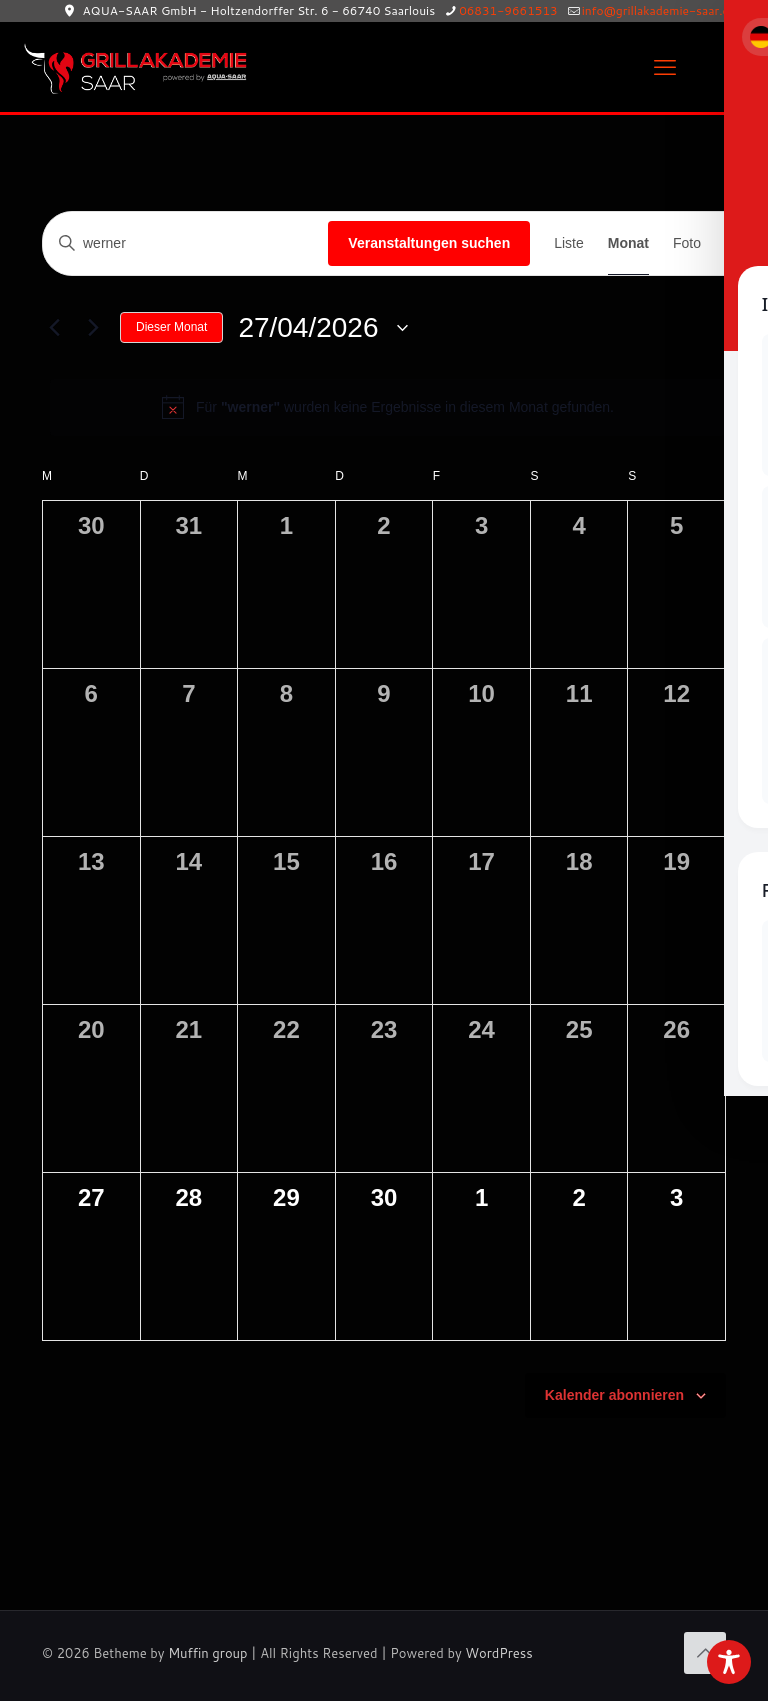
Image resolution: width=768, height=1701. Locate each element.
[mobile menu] (665, 67)
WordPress (499, 1653)
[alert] (388, 407)
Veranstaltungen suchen (429, 243)
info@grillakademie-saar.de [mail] (659, 10)
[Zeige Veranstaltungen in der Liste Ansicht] (569, 243)
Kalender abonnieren (614, 1395)
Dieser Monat (171, 327)
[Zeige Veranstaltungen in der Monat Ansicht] (628, 243)
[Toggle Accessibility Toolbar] (729, 1662)
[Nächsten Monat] (93, 328)
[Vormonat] (54, 328)
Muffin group (207, 1653)
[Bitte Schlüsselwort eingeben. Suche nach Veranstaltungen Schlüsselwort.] (185, 243)
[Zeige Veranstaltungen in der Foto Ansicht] (687, 243)
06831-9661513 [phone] (508, 10)
